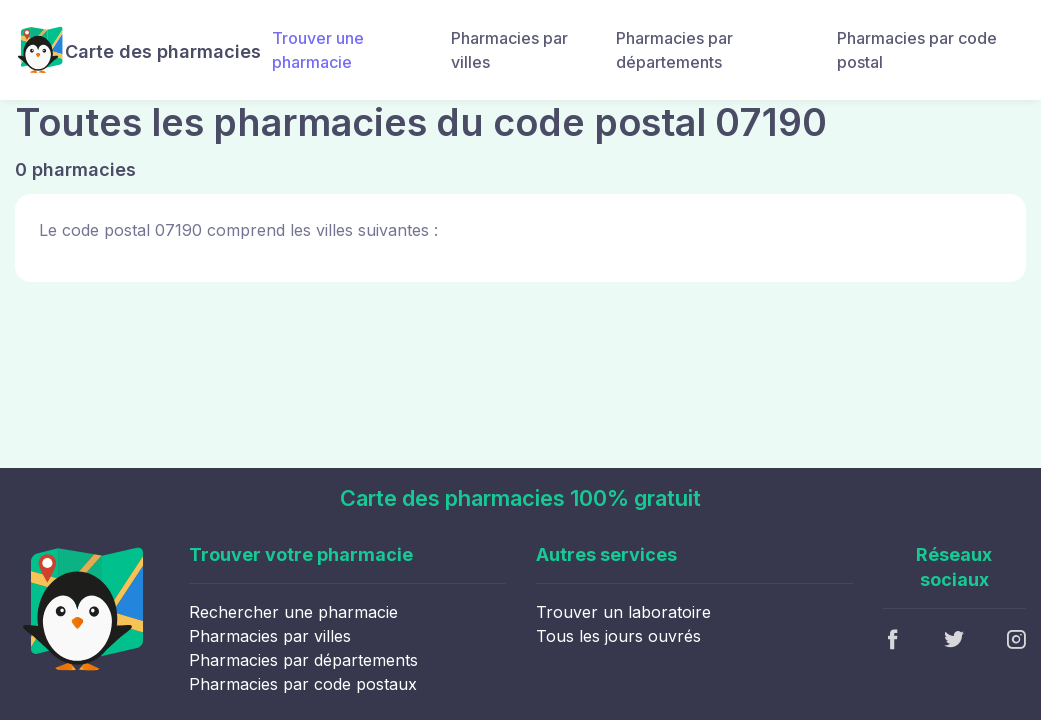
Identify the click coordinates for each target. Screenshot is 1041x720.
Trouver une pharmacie (318, 50)
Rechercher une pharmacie (293, 612)
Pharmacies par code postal (917, 50)
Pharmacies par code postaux (303, 684)
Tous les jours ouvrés (618, 636)
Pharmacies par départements (674, 50)
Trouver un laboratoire (623, 612)
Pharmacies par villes (509, 50)
